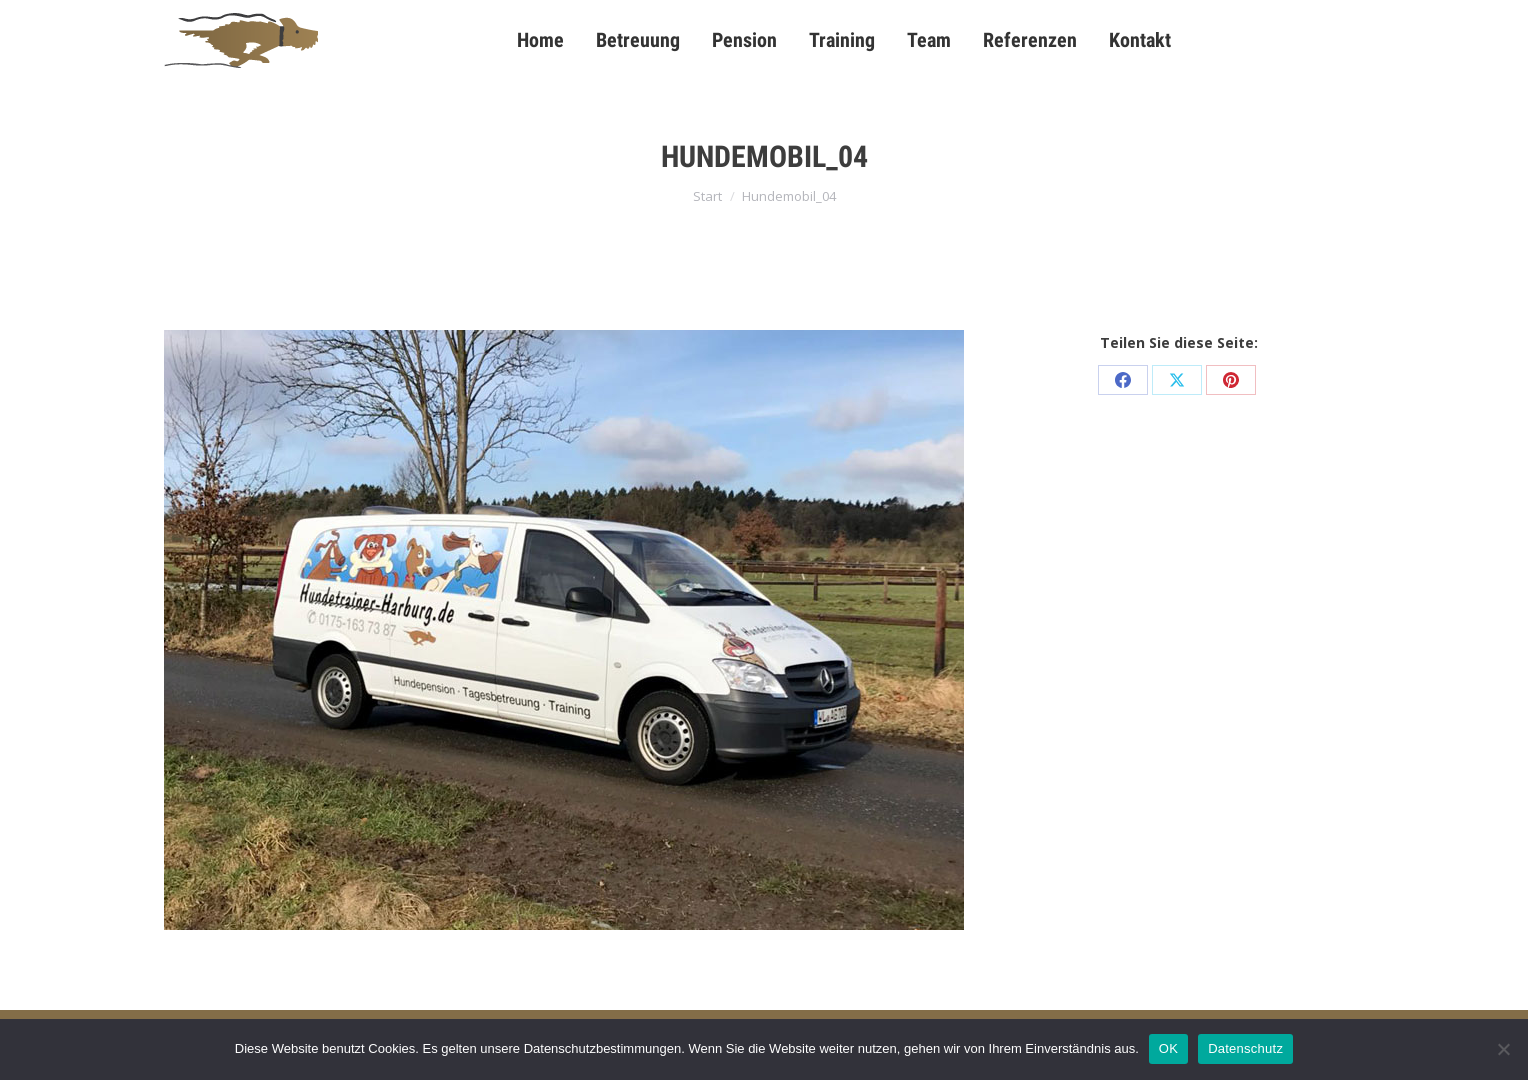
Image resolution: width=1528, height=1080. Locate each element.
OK (1168, 1048)
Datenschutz (1245, 1048)
